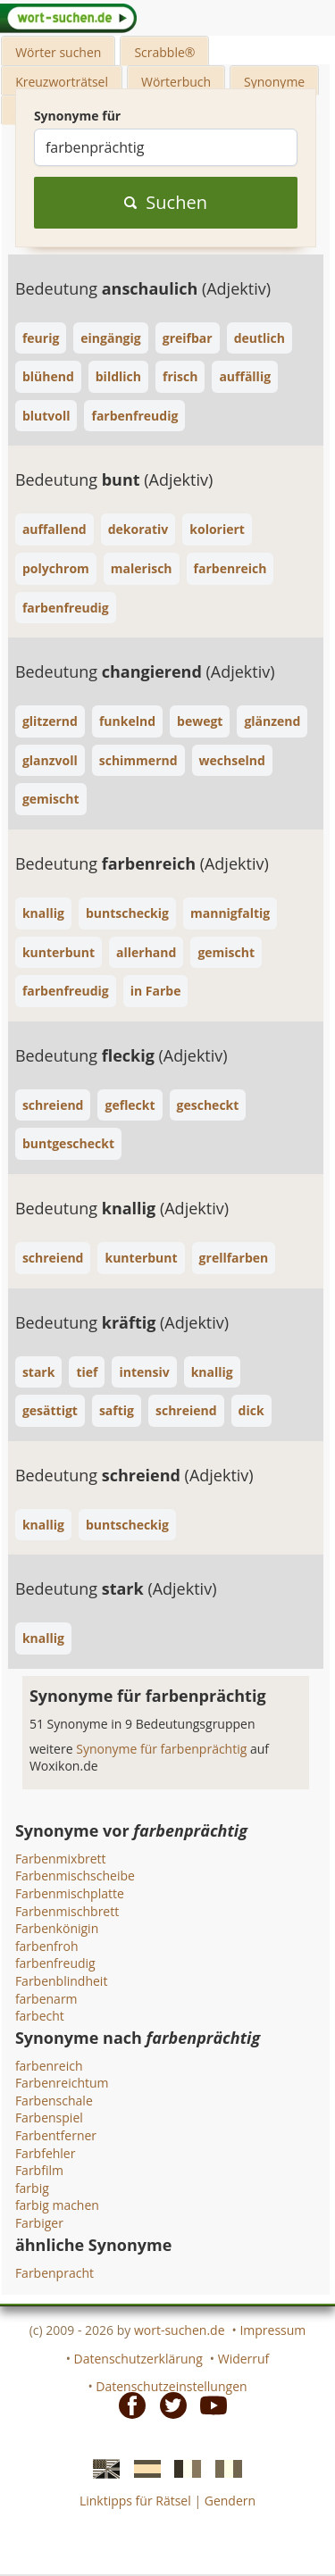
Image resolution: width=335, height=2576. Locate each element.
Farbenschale (54, 2100)
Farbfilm (39, 2170)
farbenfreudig (55, 1963)
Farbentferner (55, 2135)
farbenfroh (47, 1946)
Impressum (272, 2330)
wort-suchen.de (179, 2330)
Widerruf (244, 2358)
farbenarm (46, 1998)
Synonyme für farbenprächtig (163, 1748)
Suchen (165, 202)
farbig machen (57, 2205)
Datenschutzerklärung (138, 2358)
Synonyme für (77, 115)
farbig (32, 2188)
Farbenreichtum (62, 2082)
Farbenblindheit (61, 1980)
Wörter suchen (58, 52)
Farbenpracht (54, 2272)
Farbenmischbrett (67, 1911)
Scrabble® (164, 52)
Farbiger (39, 2222)
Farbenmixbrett (60, 1858)
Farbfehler (45, 2153)
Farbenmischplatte (69, 1893)
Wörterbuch (176, 81)
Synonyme (274, 81)
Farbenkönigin (56, 1928)
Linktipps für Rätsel (135, 2500)
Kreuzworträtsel (61, 81)
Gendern (230, 2500)
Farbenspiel (49, 2117)
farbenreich (49, 2065)
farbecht (39, 2015)
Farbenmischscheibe (75, 1875)
